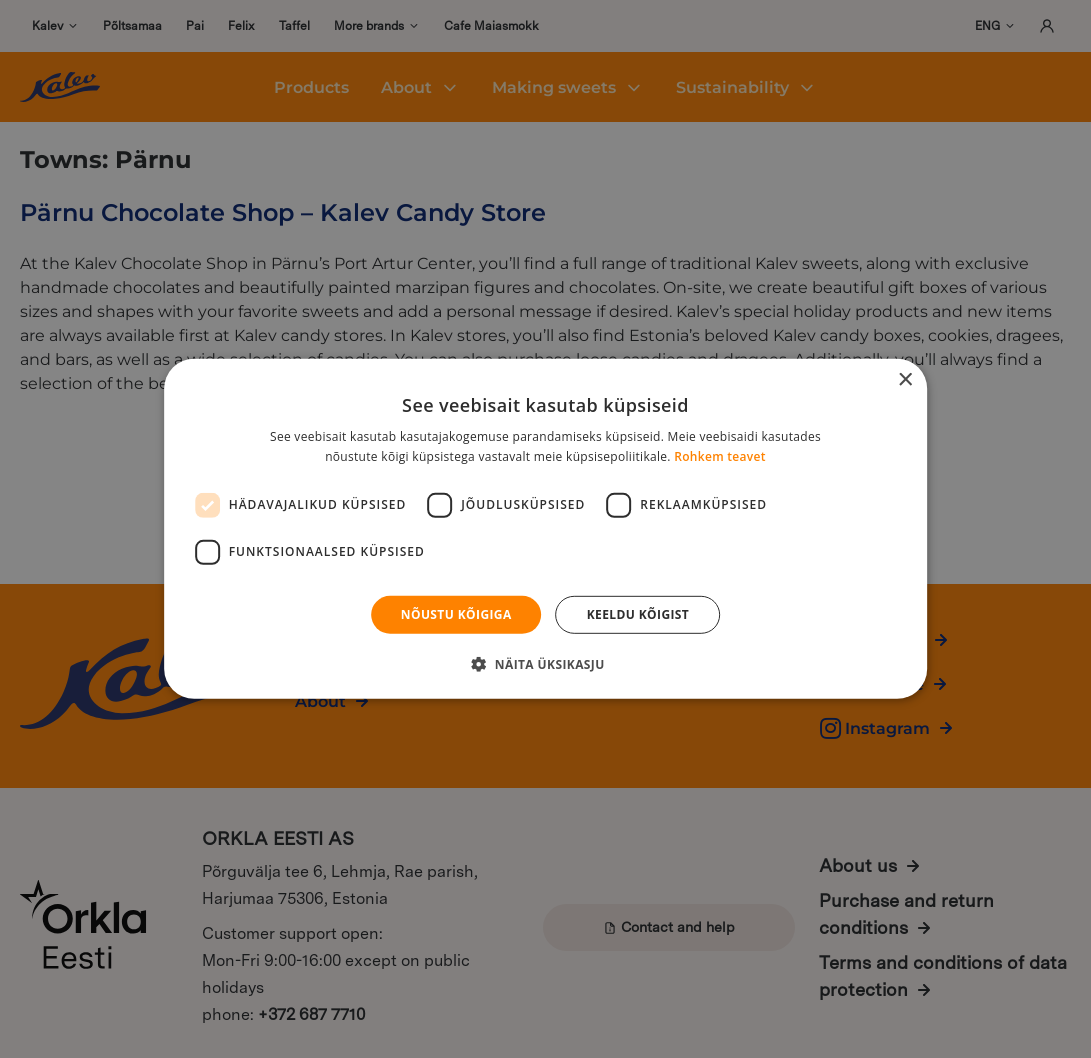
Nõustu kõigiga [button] (456, 614)
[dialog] (545, 529)
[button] (545, 664)
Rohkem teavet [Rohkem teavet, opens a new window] (720, 456)
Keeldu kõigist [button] (638, 614)
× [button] (904, 380)
